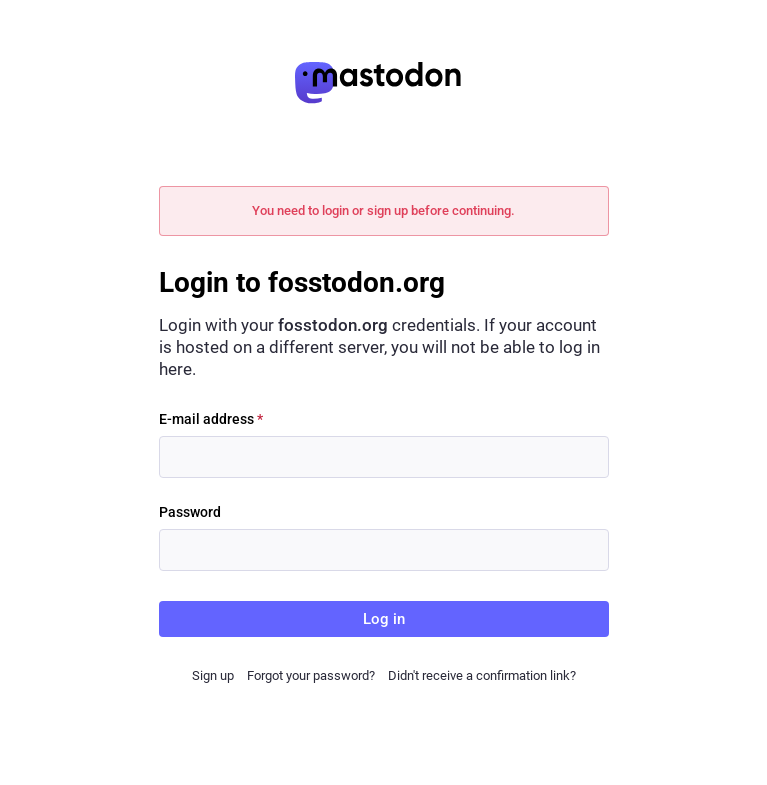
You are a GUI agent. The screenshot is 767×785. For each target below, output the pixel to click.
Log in (384, 619)
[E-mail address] (384, 457)
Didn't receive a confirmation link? (482, 675)
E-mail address (211, 419)
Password (190, 512)
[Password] (384, 550)
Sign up (213, 675)
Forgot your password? (311, 675)
